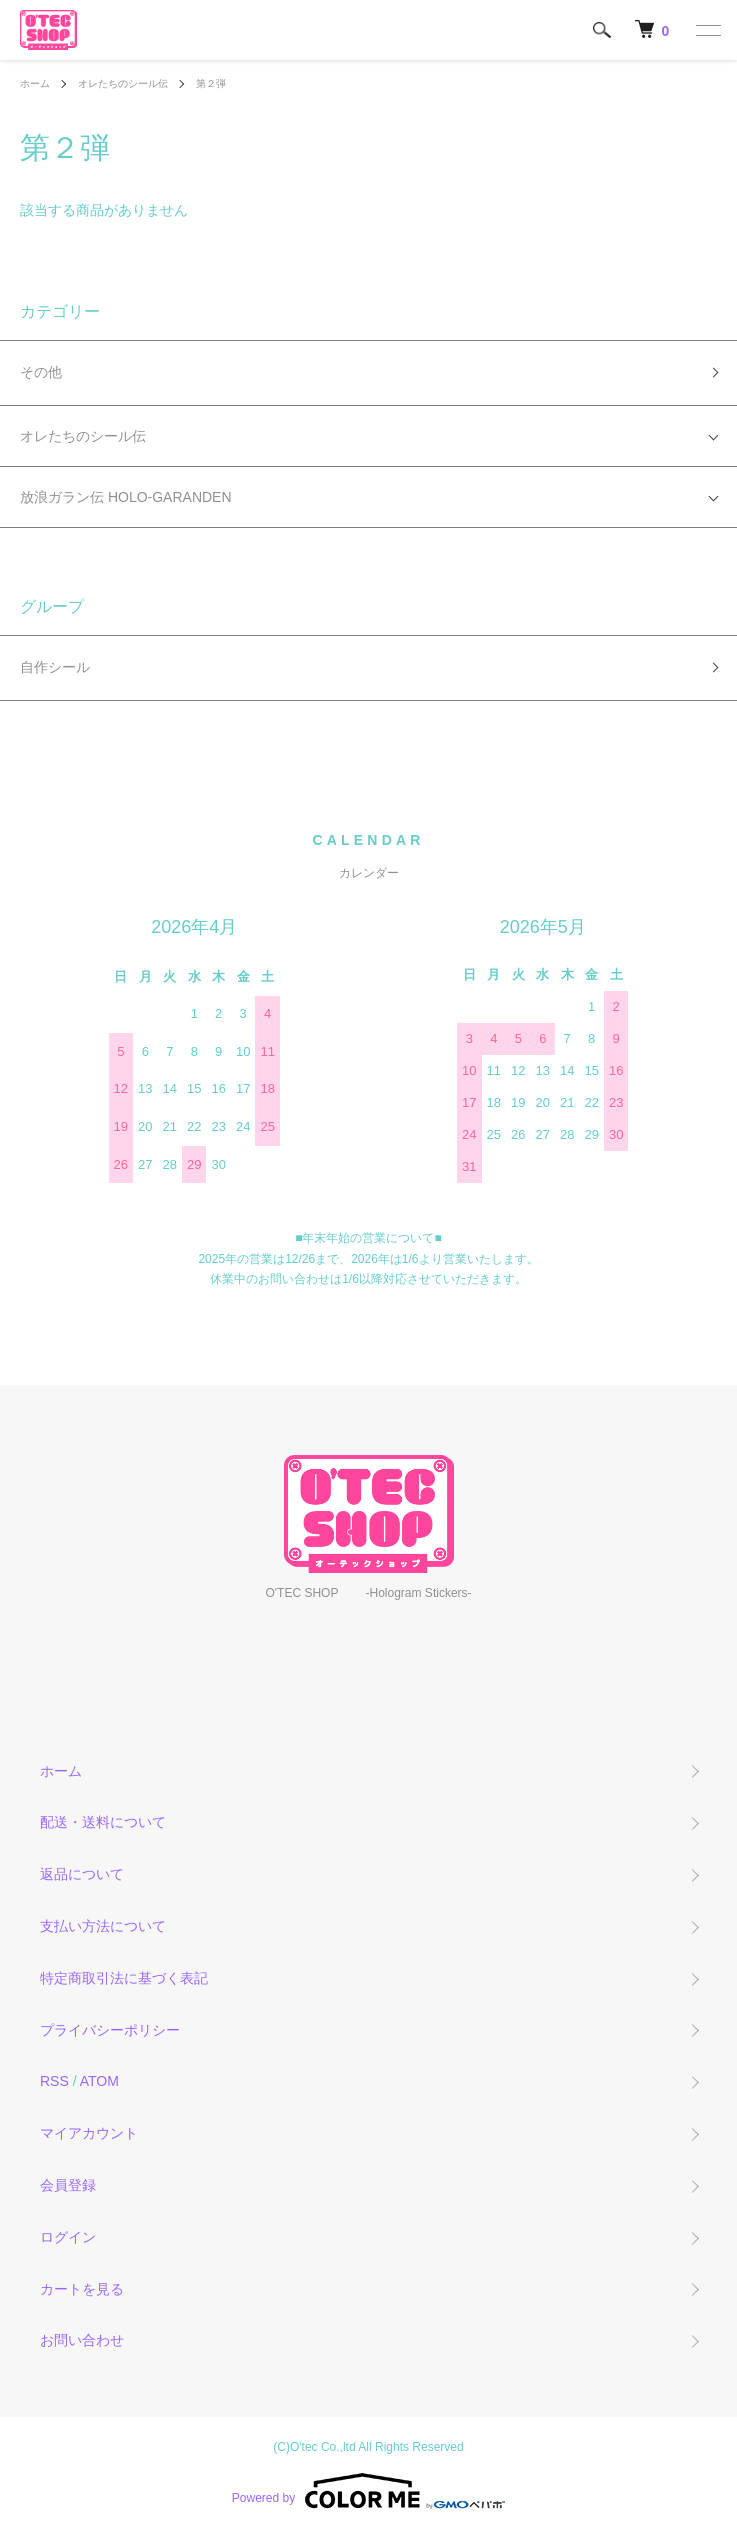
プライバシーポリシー (110, 2030)
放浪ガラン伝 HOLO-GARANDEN (126, 497)
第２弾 (211, 83)
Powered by (368, 2491)
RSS (54, 2081)
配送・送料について (103, 1822)
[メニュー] (707, 30)
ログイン (68, 2237)
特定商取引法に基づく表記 (124, 1978)
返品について (82, 1874)
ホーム (35, 83)
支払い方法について (103, 1926)
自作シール (55, 667)
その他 (41, 372)
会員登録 (68, 2185)
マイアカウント (89, 2133)
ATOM (99, 2081)
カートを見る (82, 2289)
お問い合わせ (82, 2340)
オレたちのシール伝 (123, 83)
